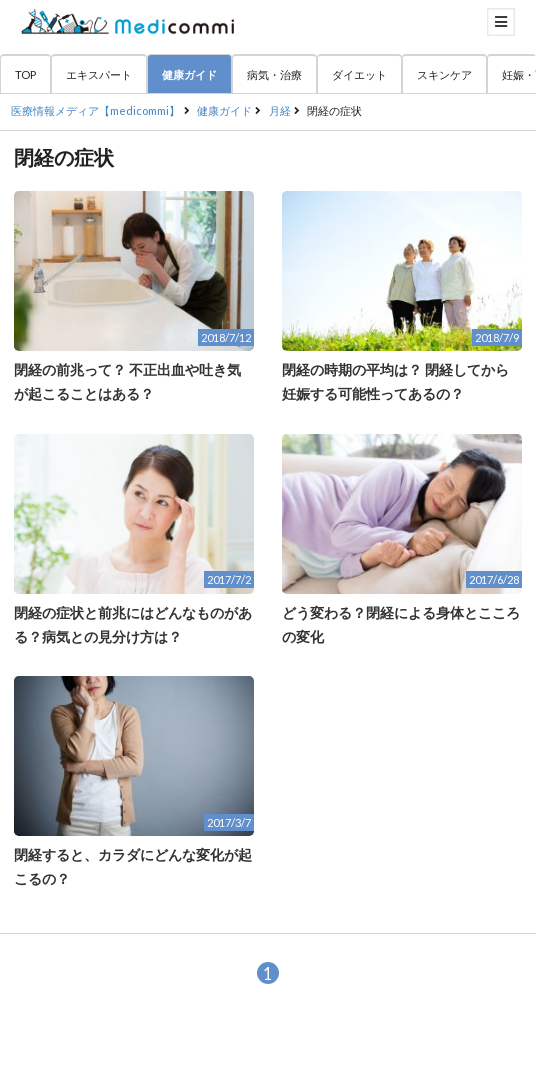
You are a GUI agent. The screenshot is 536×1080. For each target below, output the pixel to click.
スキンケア (444, 74)
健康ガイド (189, 74)
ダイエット (359, 74)
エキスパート (99, 74)
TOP (25, 74)
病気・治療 (274, 74)
